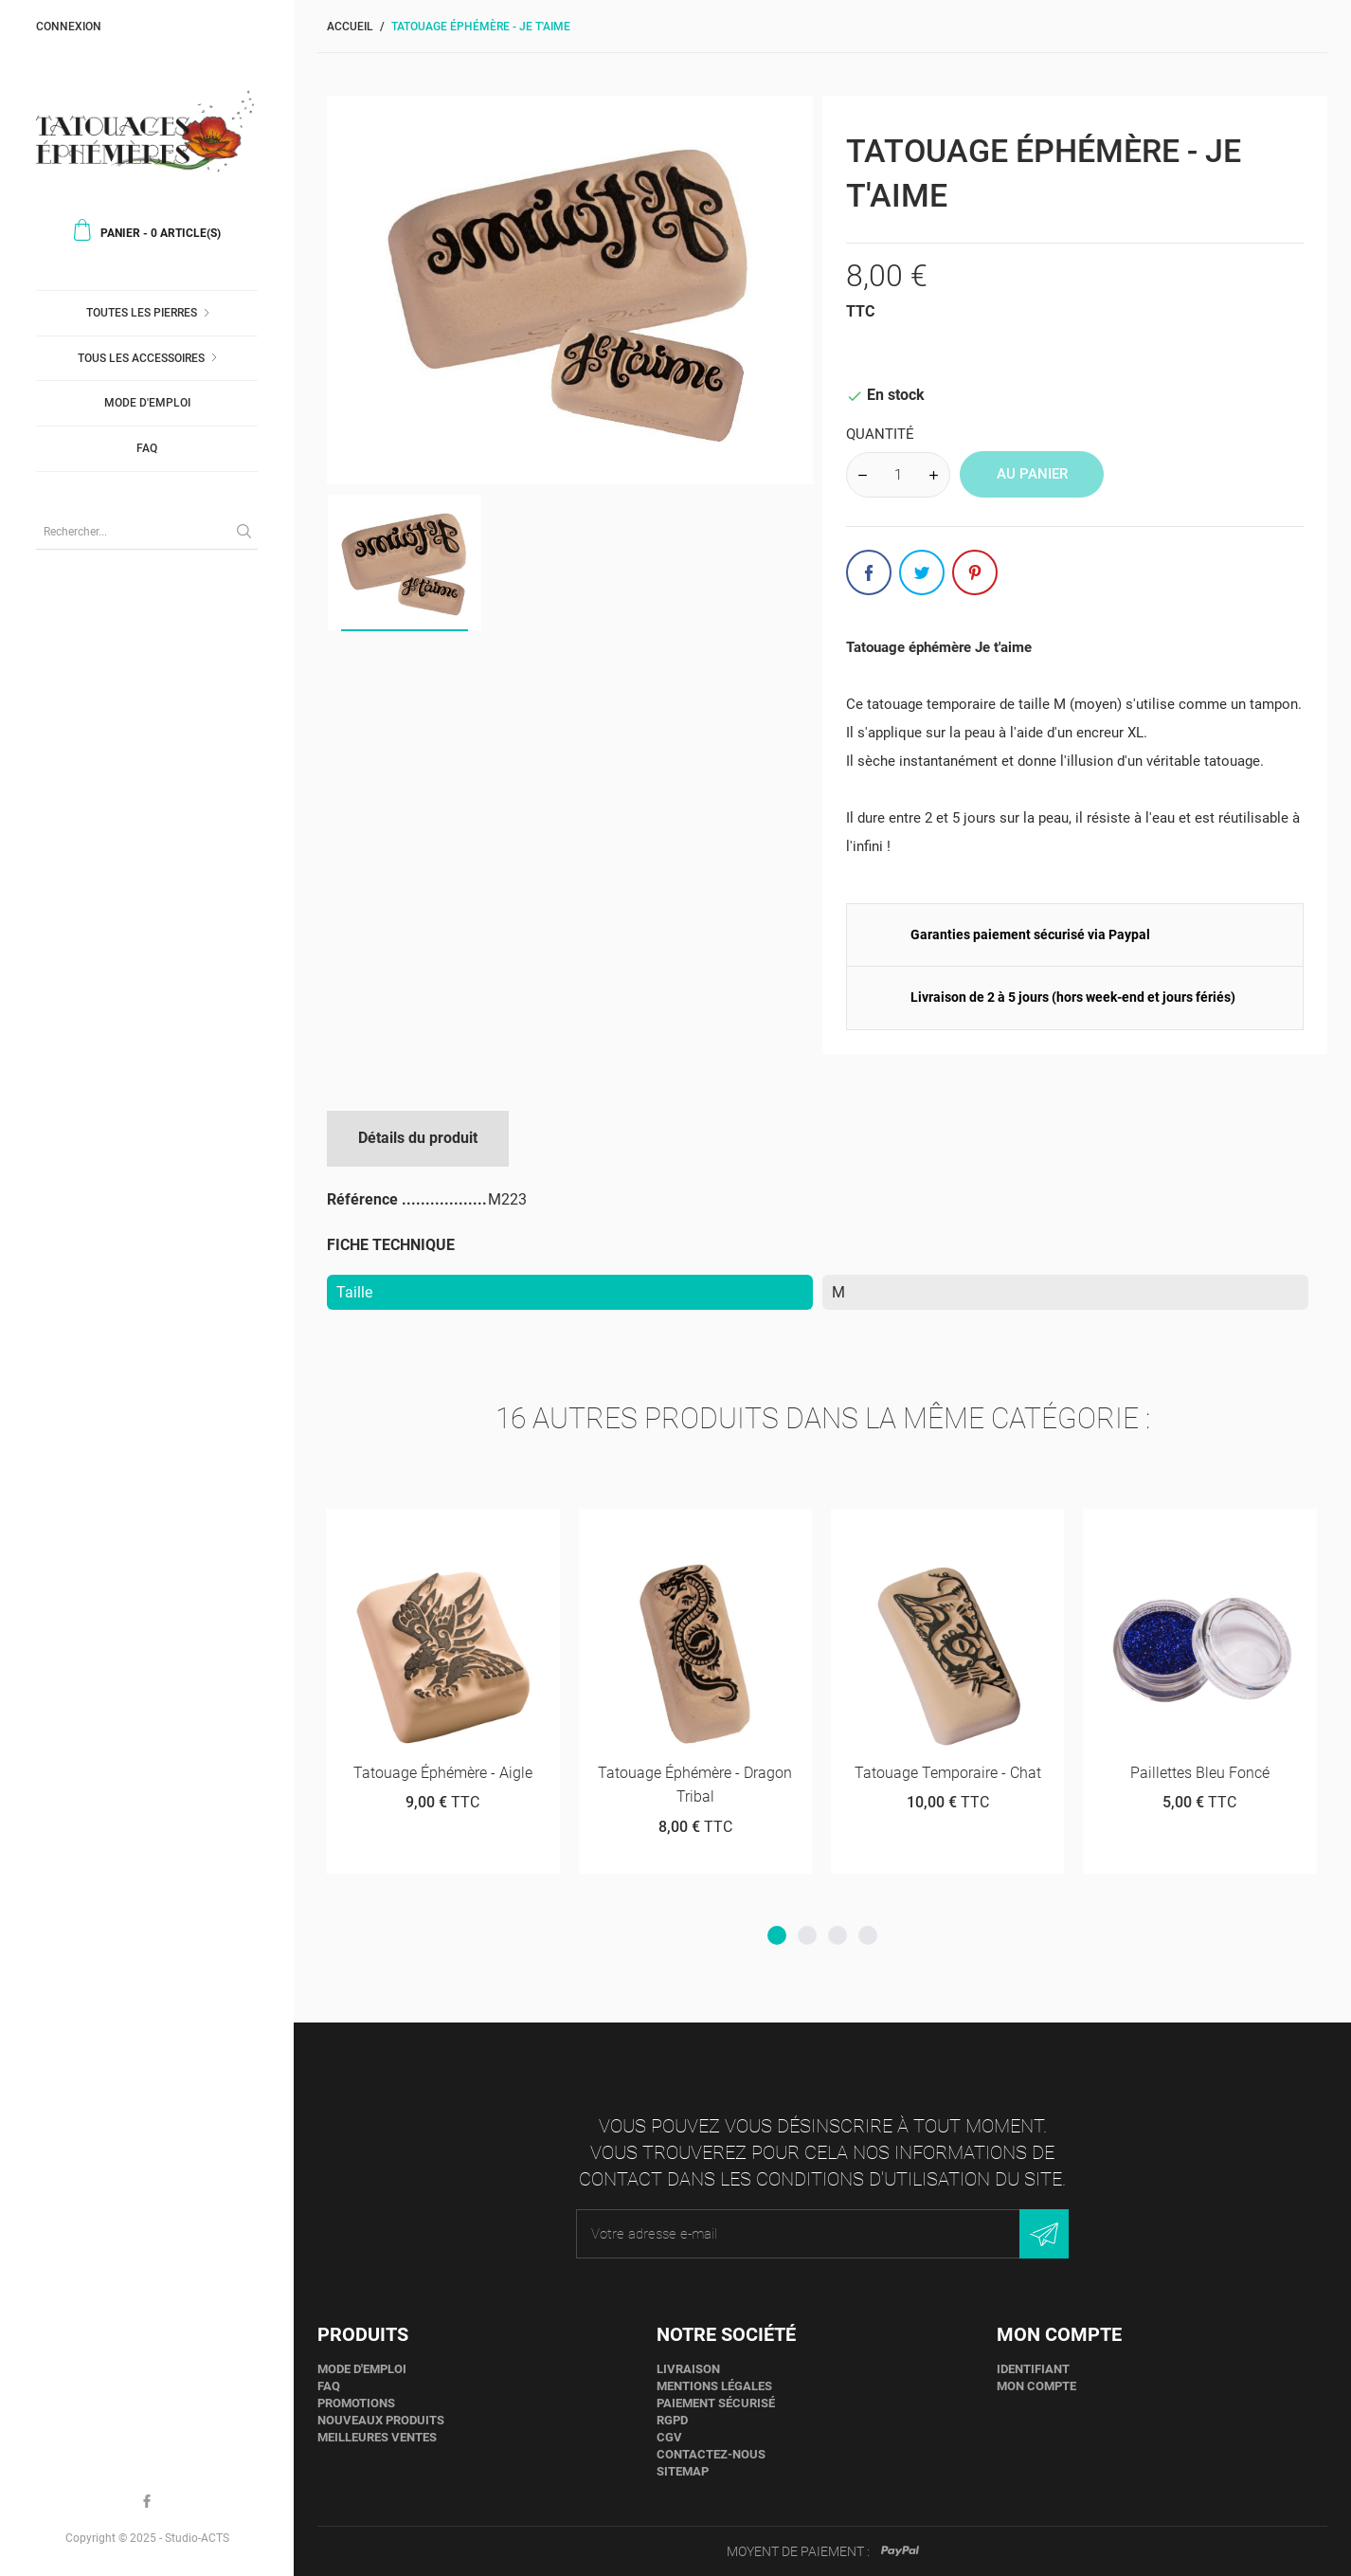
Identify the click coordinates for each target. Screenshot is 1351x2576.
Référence (364, 1199)
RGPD (672, 2420)
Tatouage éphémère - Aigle (442, 1773)
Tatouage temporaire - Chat (948, 1773)
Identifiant (1033, 2369)
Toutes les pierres (141, 312)
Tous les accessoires (141, 358)
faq (146, 448)
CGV (669, 2437)
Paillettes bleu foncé (1200, 1773)
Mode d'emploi (147, 402)
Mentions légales (714, 2386)
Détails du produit (417, 1138)
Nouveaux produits (380, 2420)
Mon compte (1036, 2386)
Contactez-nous (711, 2454)
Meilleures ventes (377, 2437)
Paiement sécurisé (716, 2403)
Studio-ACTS (197, 2538)
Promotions (356, 2403)
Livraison (688, 2369)
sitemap (683, 2471)
